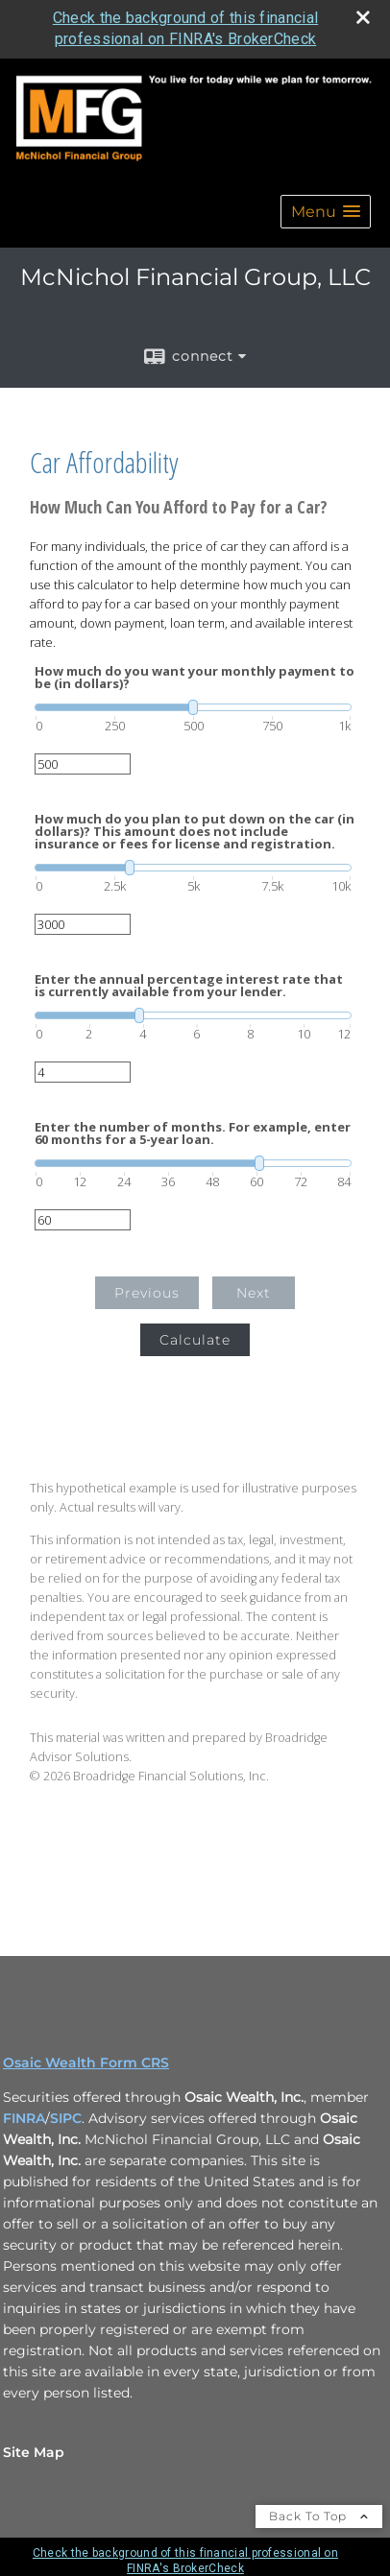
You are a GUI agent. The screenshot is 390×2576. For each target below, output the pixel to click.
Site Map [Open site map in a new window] (33, 2452)
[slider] (193, 707)
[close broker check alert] (363, 17)
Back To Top (319, 2516)
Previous (147, 1292)
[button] (325, 211)
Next (253, 1292)
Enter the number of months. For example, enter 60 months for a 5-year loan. (193, 1133)
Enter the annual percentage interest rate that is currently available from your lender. (189, 985)
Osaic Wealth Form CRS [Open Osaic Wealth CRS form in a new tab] (86, 2062)
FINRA (24, 2118)
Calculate (195, 1339)
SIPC (66, 2118)
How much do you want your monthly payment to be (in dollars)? (194, 677)
